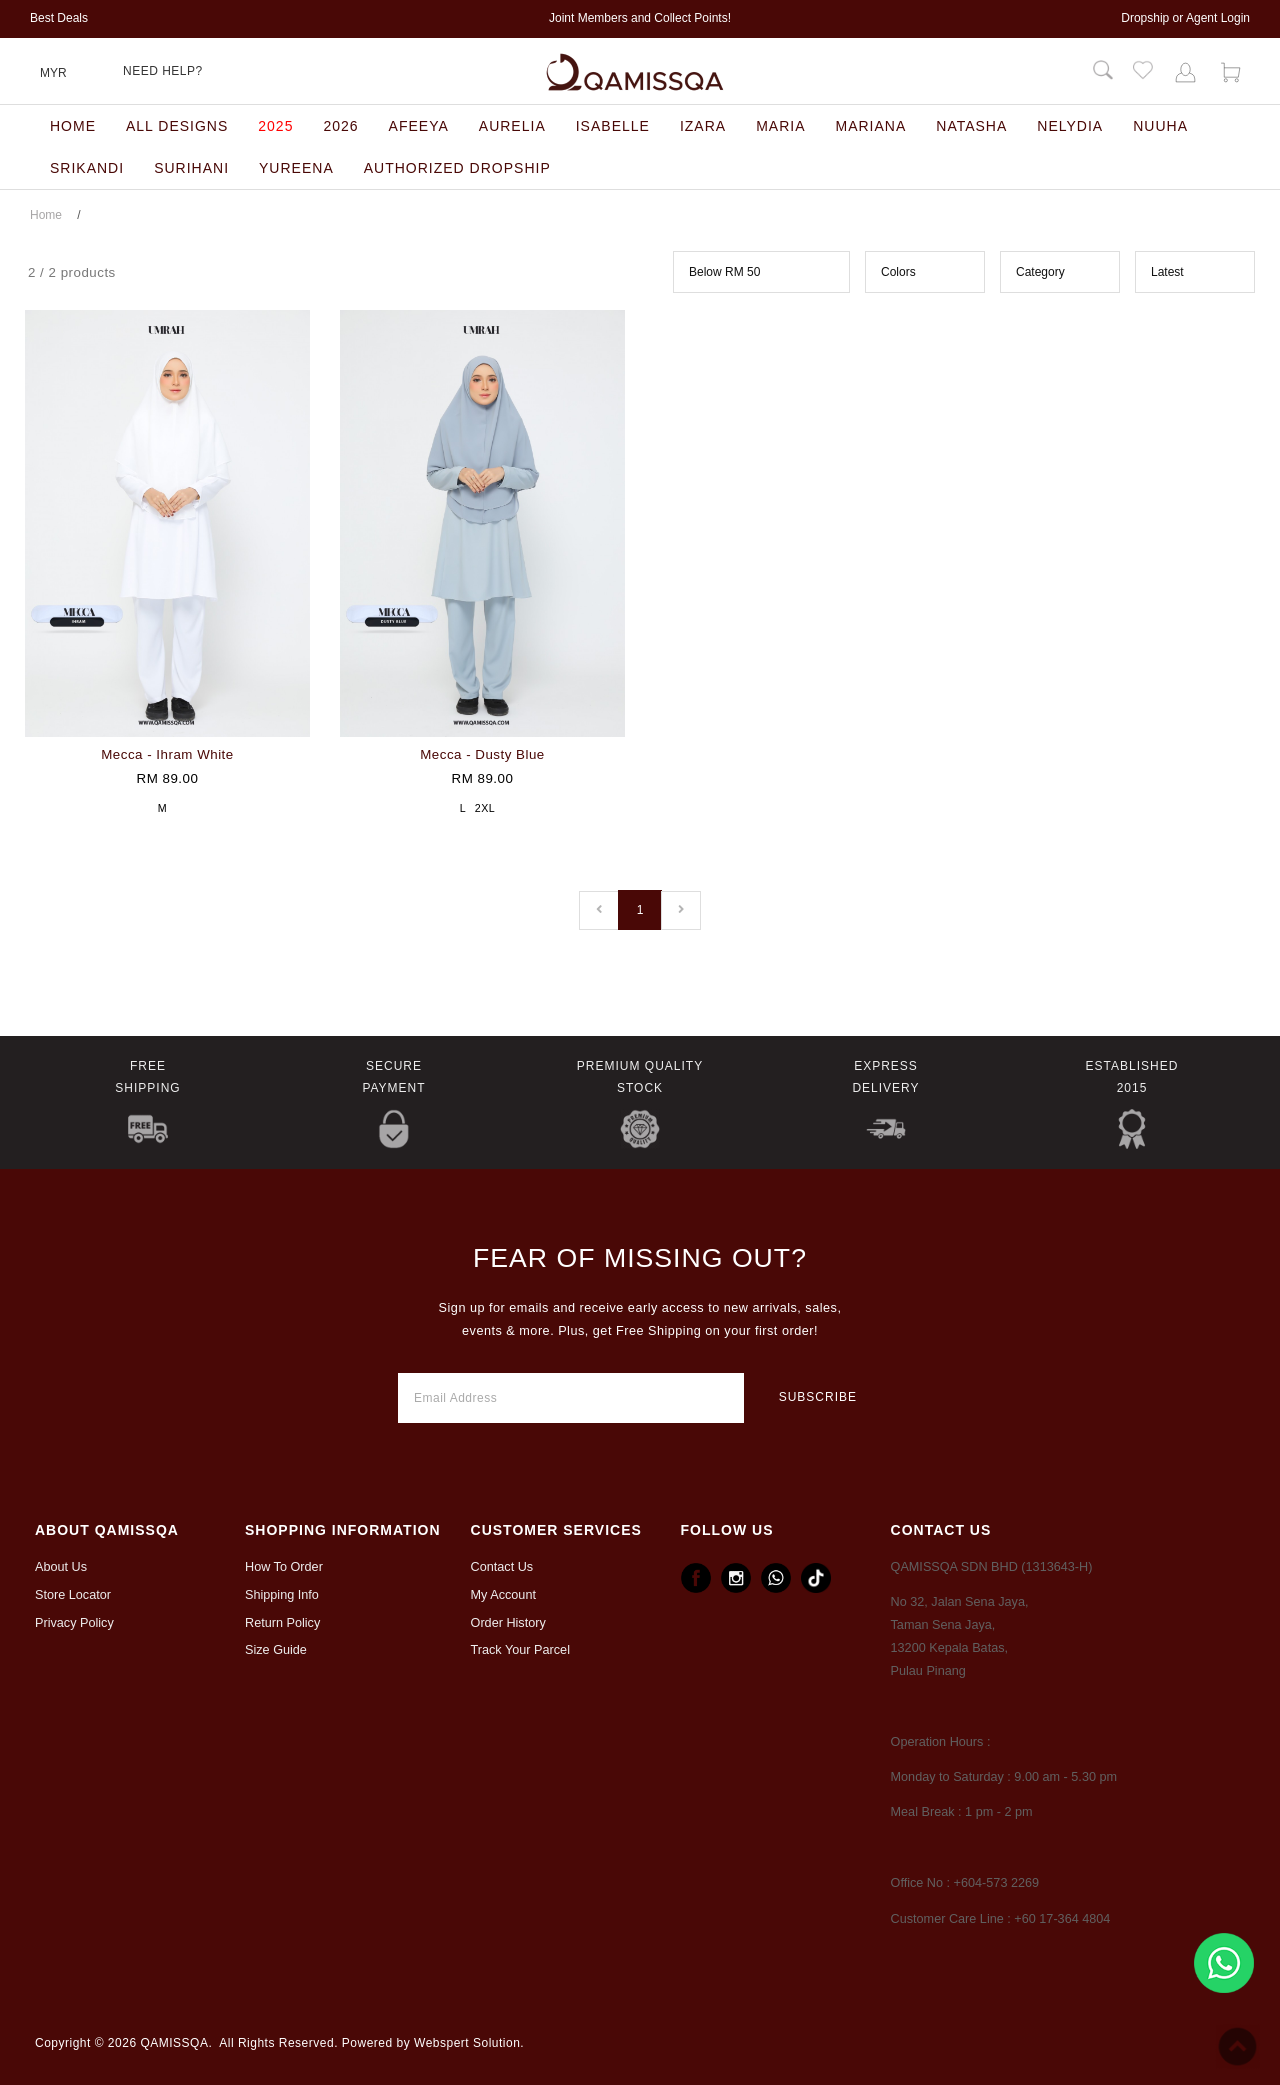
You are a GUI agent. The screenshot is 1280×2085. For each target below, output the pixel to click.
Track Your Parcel (520, 1650)
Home (73, 126)
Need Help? (163, 71)
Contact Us (502, 1567)
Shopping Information (343, 1530)
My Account (503, 1595)
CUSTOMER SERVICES (556, 1530)
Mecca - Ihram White (167, 754)
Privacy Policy (74, 1623)
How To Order (284, 1567)
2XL (485, 808)
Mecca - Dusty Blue (482, 754)
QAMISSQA (174, 2043)
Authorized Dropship (457, 168)
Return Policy (282, 1623)
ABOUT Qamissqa (107, 1530)
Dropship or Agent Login (1185, 18)
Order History (508, 1623)
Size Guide (276, 1650)
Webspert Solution (467, 2043)
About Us (61, 1567)
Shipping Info (282, 1595)
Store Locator (73, 1595)
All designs (177, 126)
